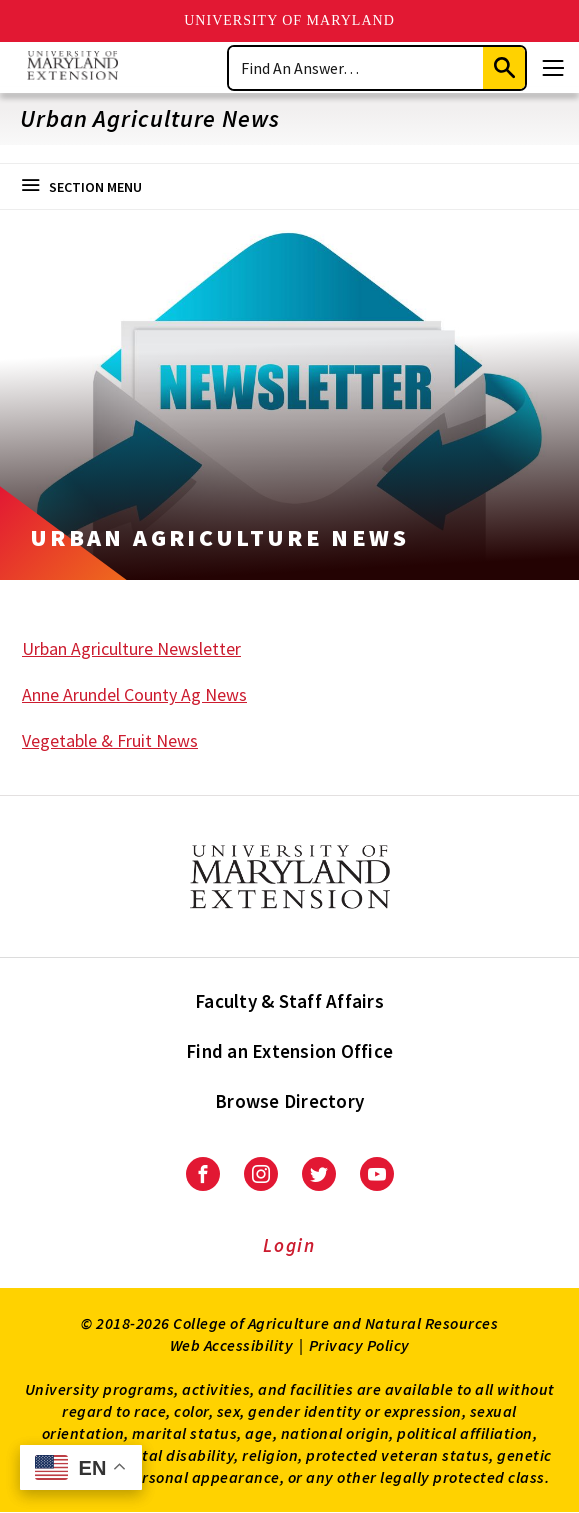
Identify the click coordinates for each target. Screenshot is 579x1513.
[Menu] (553, 68)
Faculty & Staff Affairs (289, 1001)
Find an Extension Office (289, 1051)
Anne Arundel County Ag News (134, 694)
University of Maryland (289, 20)
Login (289, 1245)
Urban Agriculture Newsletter (131, 648)
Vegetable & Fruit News (110, 740)
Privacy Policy (359, 1345)
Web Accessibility (232, 1345)
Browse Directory (289, 1101)
